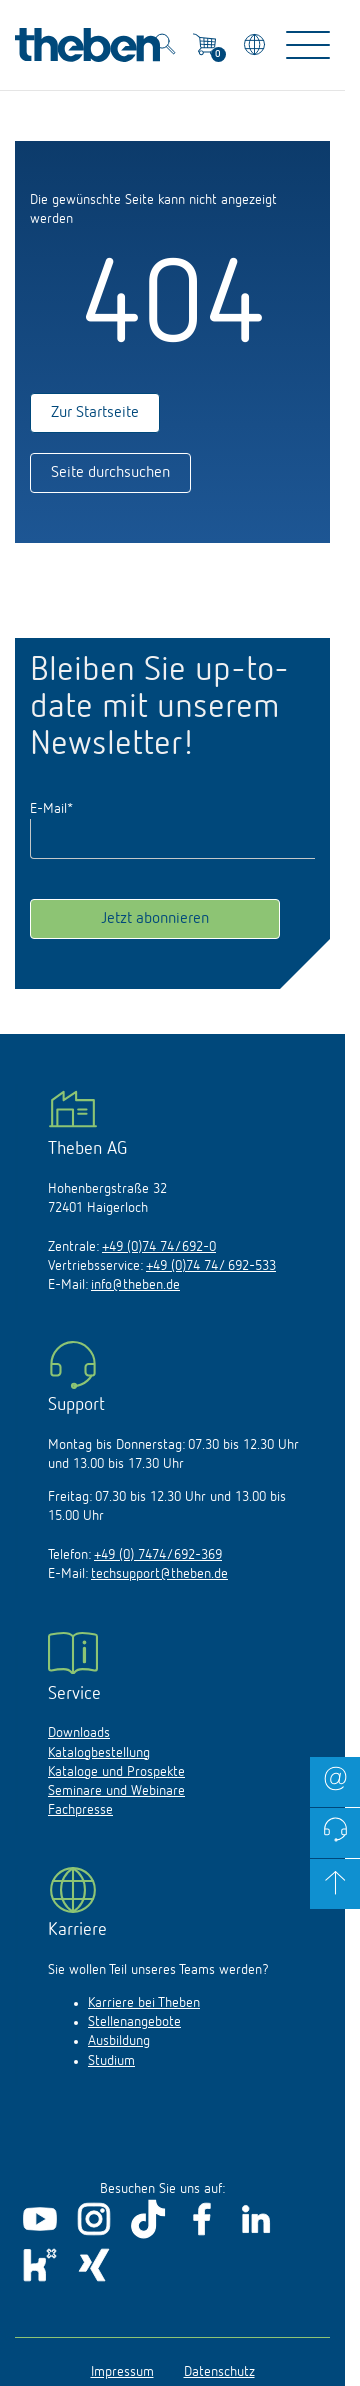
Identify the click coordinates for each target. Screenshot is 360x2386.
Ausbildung (119, 2041)
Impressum (122, 2372)
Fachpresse (80, 1810)
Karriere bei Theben (144, 2003)
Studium (111, 2061)
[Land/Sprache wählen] (256, 47)
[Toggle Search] (165, 47)
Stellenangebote (134, 2022)
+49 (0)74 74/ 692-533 (211, 1266)
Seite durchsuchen (110, 473)
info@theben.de (135, 1285)
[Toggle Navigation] (308, 45)
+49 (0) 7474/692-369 (158, 1555)
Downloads (79, 1733)
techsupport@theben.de (159, 1574)
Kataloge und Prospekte (116, 1772)
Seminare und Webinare (116, 1791)
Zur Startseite (95, 413)
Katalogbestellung (99, 1753)
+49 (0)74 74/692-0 (159, 1247)
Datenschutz (219, 2372)
